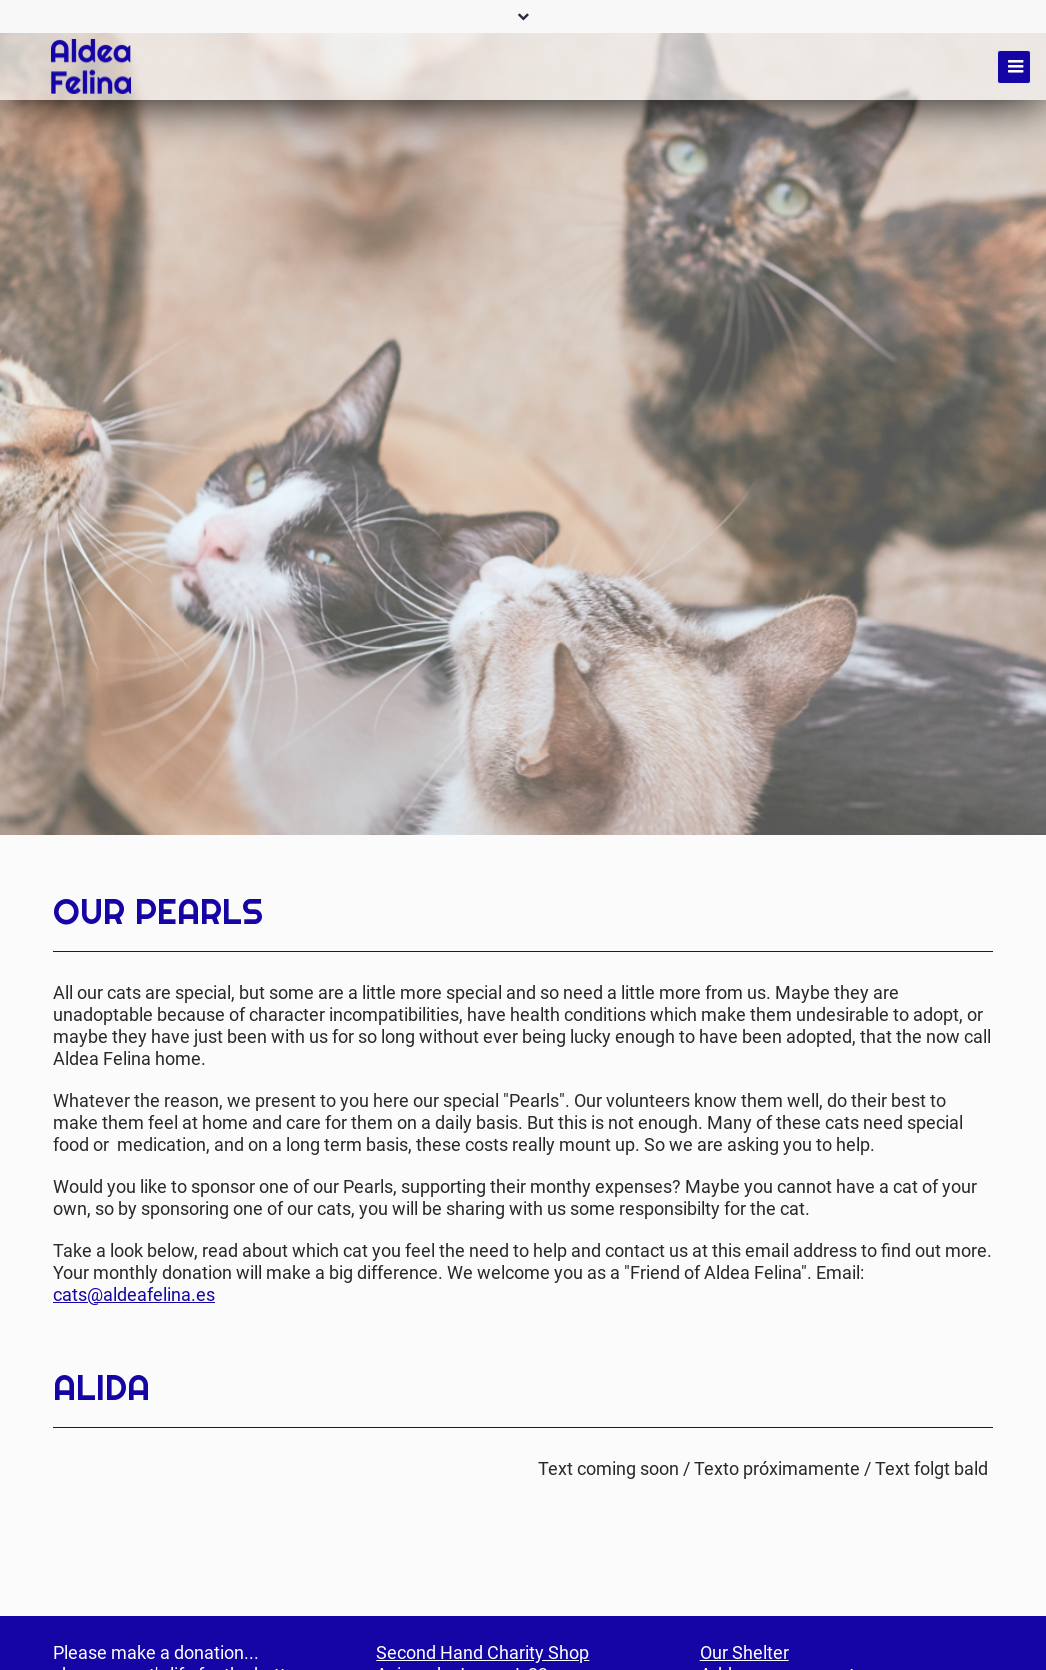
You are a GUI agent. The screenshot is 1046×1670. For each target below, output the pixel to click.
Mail (977, 851)
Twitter (937, 851)
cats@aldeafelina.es (134, 1294)
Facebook (897, 851)
